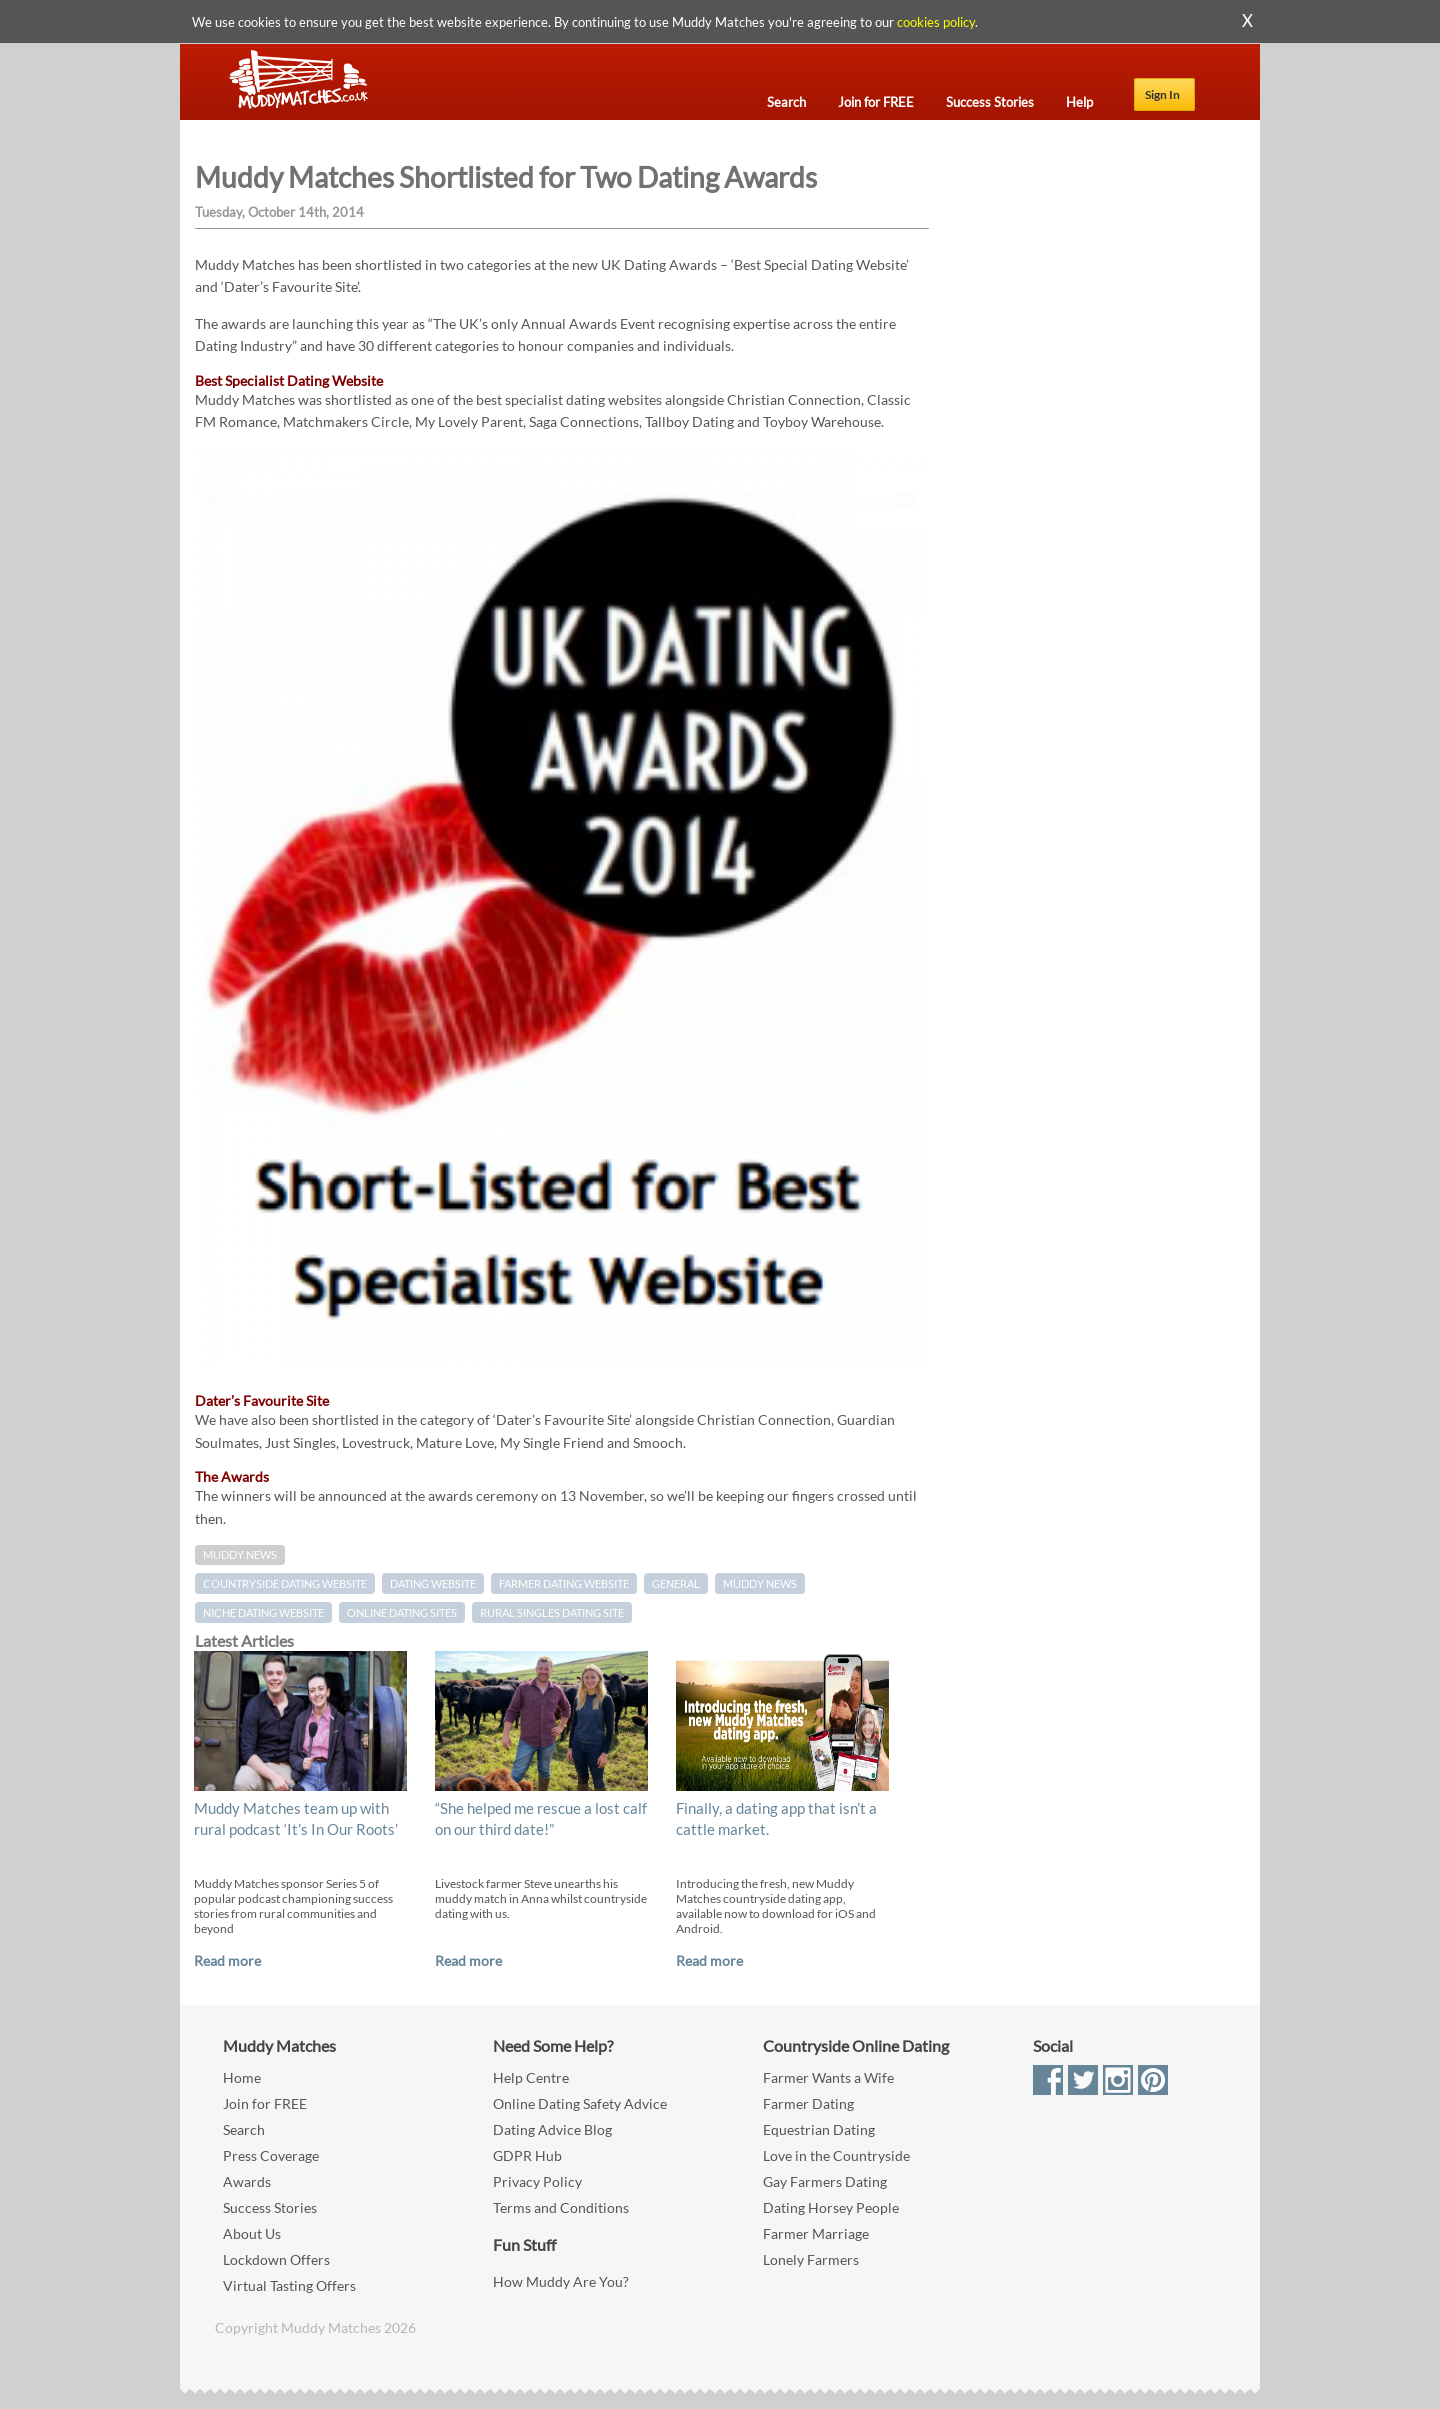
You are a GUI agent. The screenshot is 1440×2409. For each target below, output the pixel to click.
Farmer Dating (808, 2103)
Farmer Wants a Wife (828, 2077)
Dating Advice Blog (552, 2129)
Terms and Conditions (561, 2207)
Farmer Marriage (816, 2233)
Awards (247, 2181)
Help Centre (531, 2077)
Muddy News (240, 1555)
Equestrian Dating (819, 2129)
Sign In (1162, 94)
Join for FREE (265, 2103)
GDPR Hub (527, 2155)
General (676, 1583)
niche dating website (263, 1612)
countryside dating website (285, 1583)
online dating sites (402, 1612)
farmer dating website (564, 1583)
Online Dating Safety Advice (580, 2103)
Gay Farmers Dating (825, 2181)
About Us (252, 2233)
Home (242, 2077)
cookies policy (936, 22)
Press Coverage (271, 2155)
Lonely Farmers (811, 2259)
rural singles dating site (552, 1612)
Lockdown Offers (276, 2259)
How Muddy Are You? (561, 2281)
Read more (227, 1960)
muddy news (760, 1583)
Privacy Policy (537, 2181)
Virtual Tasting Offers (289, 2285)
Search (244, 2129)
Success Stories (270, 2207)
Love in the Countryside (836, 2155)
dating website (433, 1583)
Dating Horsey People (831, 2207)
